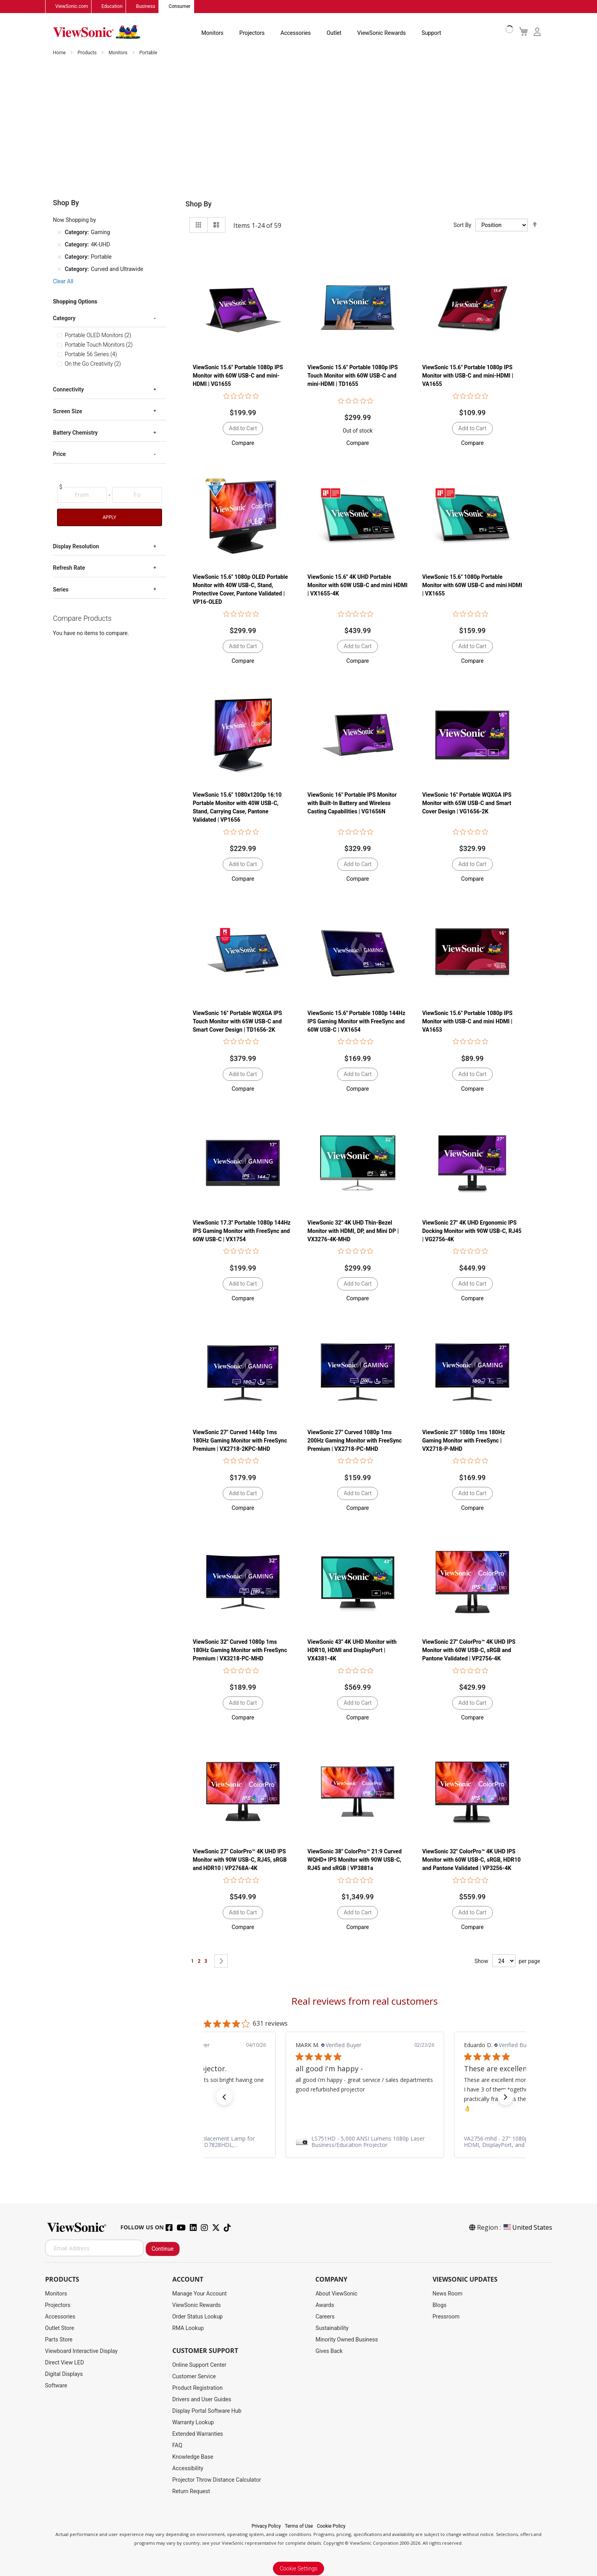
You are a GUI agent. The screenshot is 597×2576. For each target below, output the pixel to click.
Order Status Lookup (197, 2317)
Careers (324, 2317)
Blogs (439, 2305)
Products (88, 53)
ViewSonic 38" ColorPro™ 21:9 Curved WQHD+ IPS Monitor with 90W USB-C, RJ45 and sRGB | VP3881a (354, 1860)
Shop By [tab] (198, 204)
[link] (365, 2142)
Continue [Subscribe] (163, 2249)
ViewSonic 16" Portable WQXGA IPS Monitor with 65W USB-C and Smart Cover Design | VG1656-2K (466, 803)
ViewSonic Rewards (381, 33)
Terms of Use (299, 2526)
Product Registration (197, 2388)
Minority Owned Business (346, 2340)
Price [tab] (59, 454)
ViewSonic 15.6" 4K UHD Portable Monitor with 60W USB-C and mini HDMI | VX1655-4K (357, 585)
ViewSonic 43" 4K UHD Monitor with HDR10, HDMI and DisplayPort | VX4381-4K (352, 1650)
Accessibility (187, 2468)
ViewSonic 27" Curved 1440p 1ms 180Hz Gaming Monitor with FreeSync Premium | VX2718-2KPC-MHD (240, 1440)
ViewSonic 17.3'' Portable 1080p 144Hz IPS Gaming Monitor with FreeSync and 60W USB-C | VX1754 (241, 1231)
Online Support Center (199, 2365)
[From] (82, 495)
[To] (137, 495)
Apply (109, 518)
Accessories (295, 33)
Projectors (252, 33)
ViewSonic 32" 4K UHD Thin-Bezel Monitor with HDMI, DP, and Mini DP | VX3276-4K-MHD (353, 1231)
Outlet (333, 33)
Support (431, 33)
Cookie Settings (299, 2569)
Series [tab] (61, 590)
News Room (448, 2294)
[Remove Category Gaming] (59, 232)
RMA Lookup (188, 2328)
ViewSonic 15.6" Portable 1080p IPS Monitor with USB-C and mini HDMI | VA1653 (467, 1021)
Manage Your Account (199, 2294)
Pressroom (446, 2317)
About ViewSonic (336, 2294)
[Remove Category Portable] (59, 257)
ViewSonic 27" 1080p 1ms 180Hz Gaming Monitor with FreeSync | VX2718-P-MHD (463, 1440)
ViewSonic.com (71, 7)
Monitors (212, 33)
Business (145, 7)
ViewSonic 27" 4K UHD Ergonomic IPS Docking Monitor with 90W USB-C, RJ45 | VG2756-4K (472, 1231)
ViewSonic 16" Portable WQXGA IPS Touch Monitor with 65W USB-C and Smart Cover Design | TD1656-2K (237, 1021)
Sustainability (331, 2328)
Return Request (191, 2491)
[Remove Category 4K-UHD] (59, 244)
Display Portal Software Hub (207, 2411)
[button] (243, 443)
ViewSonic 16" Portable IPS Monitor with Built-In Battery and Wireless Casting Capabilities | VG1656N (352, 803)
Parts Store (59, 2340)
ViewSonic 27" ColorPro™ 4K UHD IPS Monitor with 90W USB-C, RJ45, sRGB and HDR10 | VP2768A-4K (239, 1860)
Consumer (180, 7)
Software (56, 2386)
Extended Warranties (197, 2434)
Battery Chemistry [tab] (75, 433)
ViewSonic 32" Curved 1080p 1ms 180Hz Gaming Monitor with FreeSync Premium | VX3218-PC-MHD (240, 1650)
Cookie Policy (331, 2526)
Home (60, 53)
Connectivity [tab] (68, 390)
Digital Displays (64, 2374)
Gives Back (329, 2351)
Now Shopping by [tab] (74, 220)
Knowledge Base (192, 2457)
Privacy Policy (266, 2526)
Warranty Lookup (193, 2423)
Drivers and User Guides (201, 2400)
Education (111, 7)
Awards (324, 2305)
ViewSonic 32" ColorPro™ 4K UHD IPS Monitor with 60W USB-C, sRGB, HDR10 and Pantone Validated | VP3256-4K (471, 1860)
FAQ (177, 2445)
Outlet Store (59, 2328)
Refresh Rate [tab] (69, 568)
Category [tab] (64, 318)
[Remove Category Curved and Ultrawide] (59, 269)
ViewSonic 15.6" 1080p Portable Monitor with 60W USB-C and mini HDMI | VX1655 (472, 585)
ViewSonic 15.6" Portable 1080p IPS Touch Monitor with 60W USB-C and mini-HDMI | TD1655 (352, 375)
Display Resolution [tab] (76, 547)
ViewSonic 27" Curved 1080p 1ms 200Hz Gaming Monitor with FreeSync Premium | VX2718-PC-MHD (354, 1440)
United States (527, 2227)
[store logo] (96, 32)
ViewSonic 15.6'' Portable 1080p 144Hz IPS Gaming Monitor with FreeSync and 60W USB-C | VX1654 (356, 1021)
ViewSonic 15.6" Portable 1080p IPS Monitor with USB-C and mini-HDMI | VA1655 (467, 375)
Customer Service (194, 2377)
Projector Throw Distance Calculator (216, 2480)
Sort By (462, 225)
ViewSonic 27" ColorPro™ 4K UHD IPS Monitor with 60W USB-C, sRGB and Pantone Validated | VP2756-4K (468, 1650)
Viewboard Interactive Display (81, 2351)
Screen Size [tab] (67, 411)
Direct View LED (64, 2363)
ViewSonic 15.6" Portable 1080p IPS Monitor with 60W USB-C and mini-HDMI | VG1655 (238, 375)
